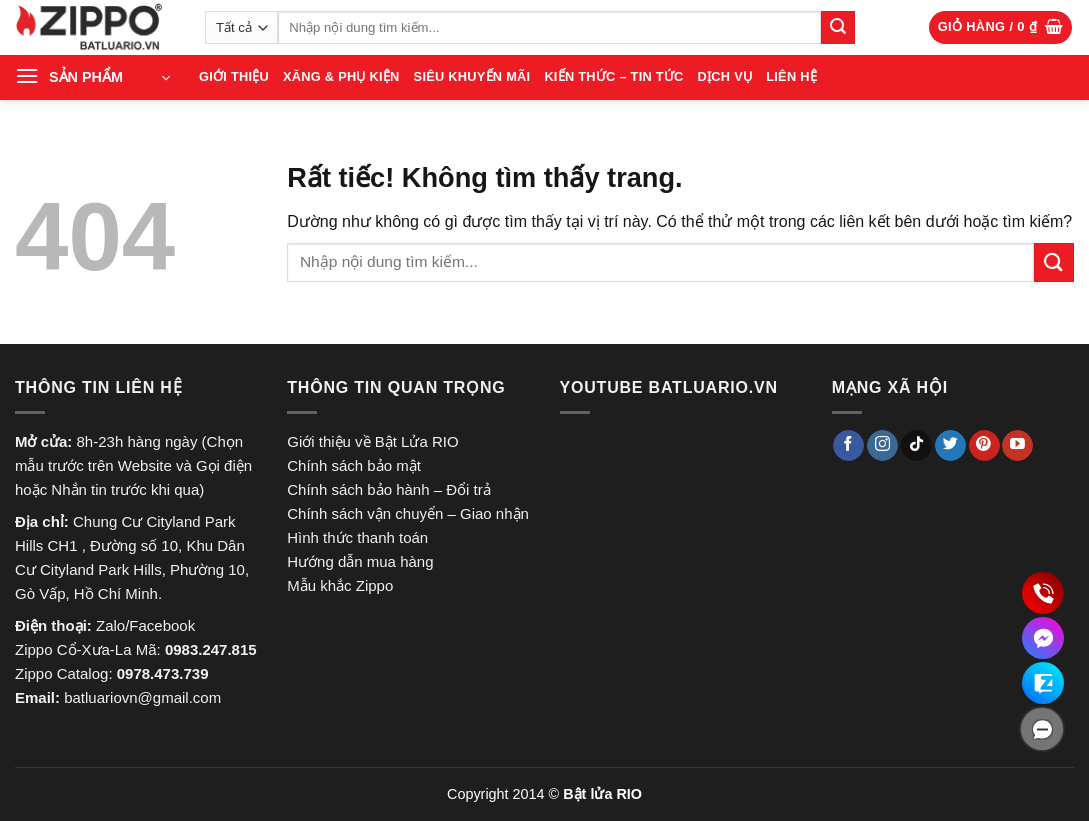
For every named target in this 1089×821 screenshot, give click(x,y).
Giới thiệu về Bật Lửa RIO (372, 441)
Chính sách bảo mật (354, 465)
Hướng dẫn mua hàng (360, 561)
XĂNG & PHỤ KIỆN (341, 76)
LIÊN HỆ (791, 76)
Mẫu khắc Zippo (340, 585)
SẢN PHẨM (86, 77)
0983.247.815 (211, 649)
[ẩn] (1042, 729)
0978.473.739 (163, 673)
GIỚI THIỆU (234, 76)
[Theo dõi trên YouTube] (1017, 446)
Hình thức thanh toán (357, 537)
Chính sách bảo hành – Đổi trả (388, 489)
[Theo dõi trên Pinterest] (984, 446)
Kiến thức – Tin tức (613, 76)
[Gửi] (838, 28)
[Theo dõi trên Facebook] (848, 446)
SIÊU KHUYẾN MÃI (472, 76)
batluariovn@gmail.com (142, 697)
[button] (1001, 27)
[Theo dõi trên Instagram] (882, 446)
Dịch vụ (725, 76)
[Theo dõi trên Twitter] (950, 446)
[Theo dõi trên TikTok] (916, 446)
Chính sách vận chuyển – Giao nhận (408, 513)
